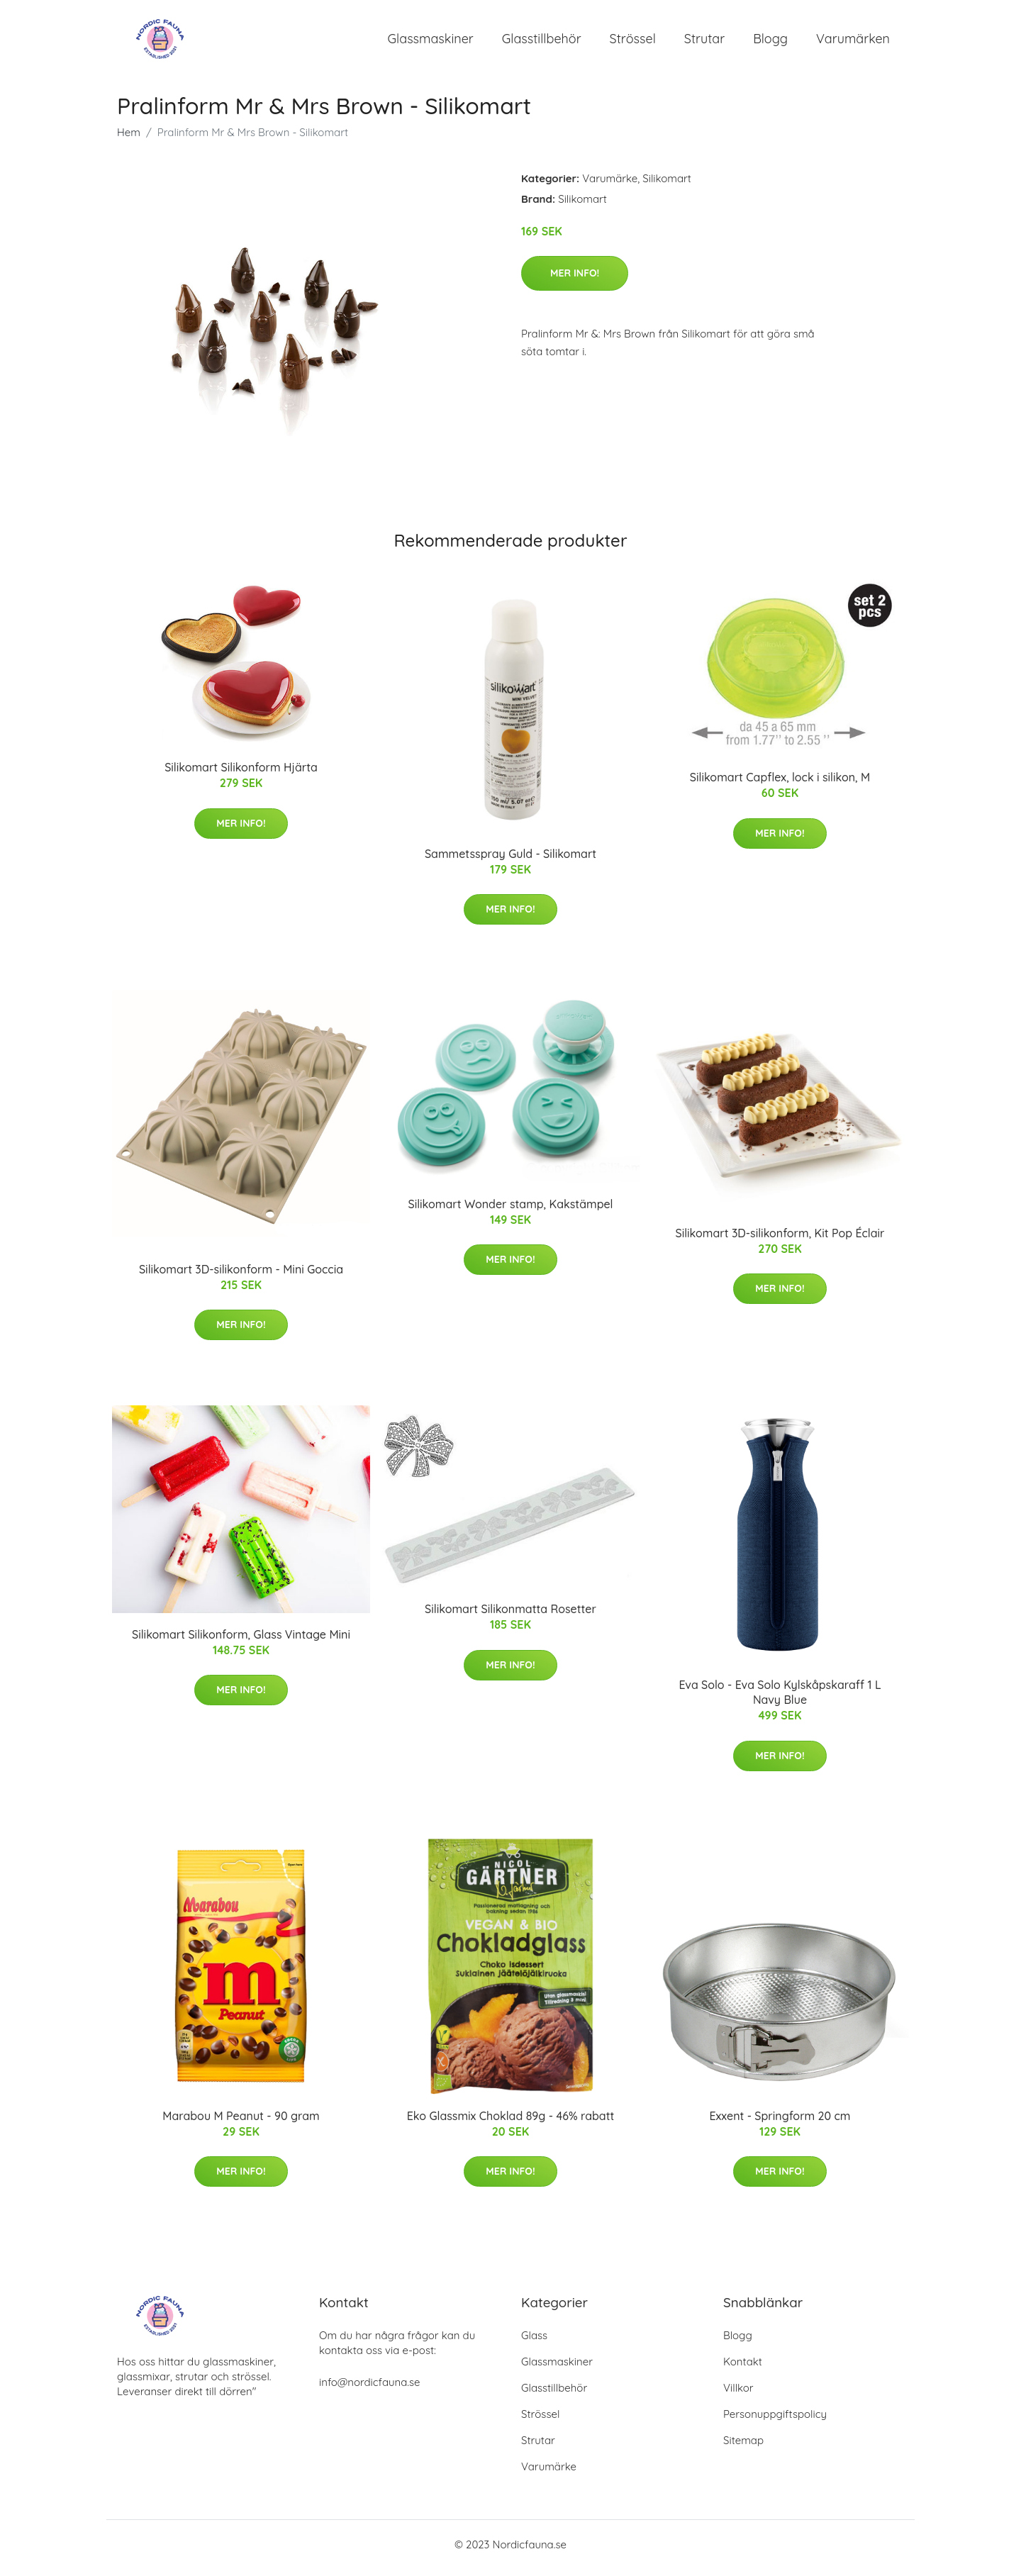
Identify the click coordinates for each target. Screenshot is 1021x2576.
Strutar (704, 42)
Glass (534, 2342)
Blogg (770, 42)
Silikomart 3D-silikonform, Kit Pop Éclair (779, 1240)
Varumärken (853, 42)
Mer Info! (574, 280)
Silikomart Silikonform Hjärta (241, 775)
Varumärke (609, 185)
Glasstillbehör (541, 42)
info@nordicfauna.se (369, 2389)
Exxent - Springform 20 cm (779, 2123)
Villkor (738, 2395)
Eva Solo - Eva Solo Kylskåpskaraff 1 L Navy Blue (780, 1699)
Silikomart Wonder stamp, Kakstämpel (510, 1211)
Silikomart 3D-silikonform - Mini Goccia (241, 1276)
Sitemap (743, 2447)
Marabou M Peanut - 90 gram (241, 2123)
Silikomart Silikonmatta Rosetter (510, 1617)
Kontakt (742, 2368)
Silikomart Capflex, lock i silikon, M (780, 785)
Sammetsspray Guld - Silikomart (510, 861)
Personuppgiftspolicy (775, 2421)
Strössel (633, 42)
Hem (128, 139)
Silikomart (666, 185)
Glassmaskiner (431, 42)
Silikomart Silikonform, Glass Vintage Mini (241, 1641)
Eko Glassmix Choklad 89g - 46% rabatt (511, 2123)
